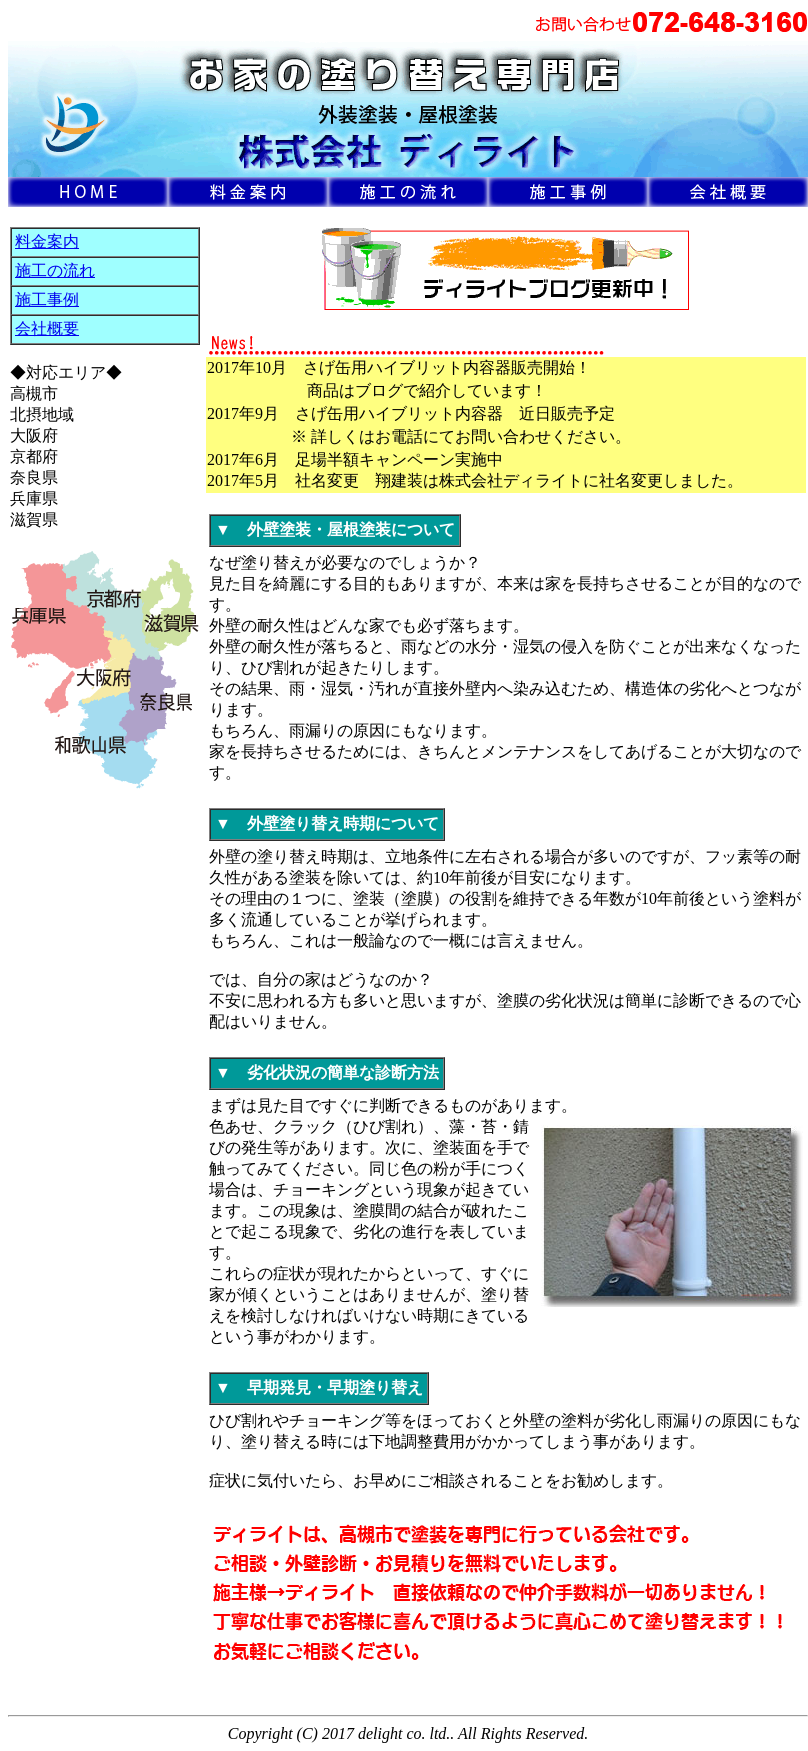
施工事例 (47, 299)
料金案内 (47, 241)
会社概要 (47, 328)
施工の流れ (55, 270)
